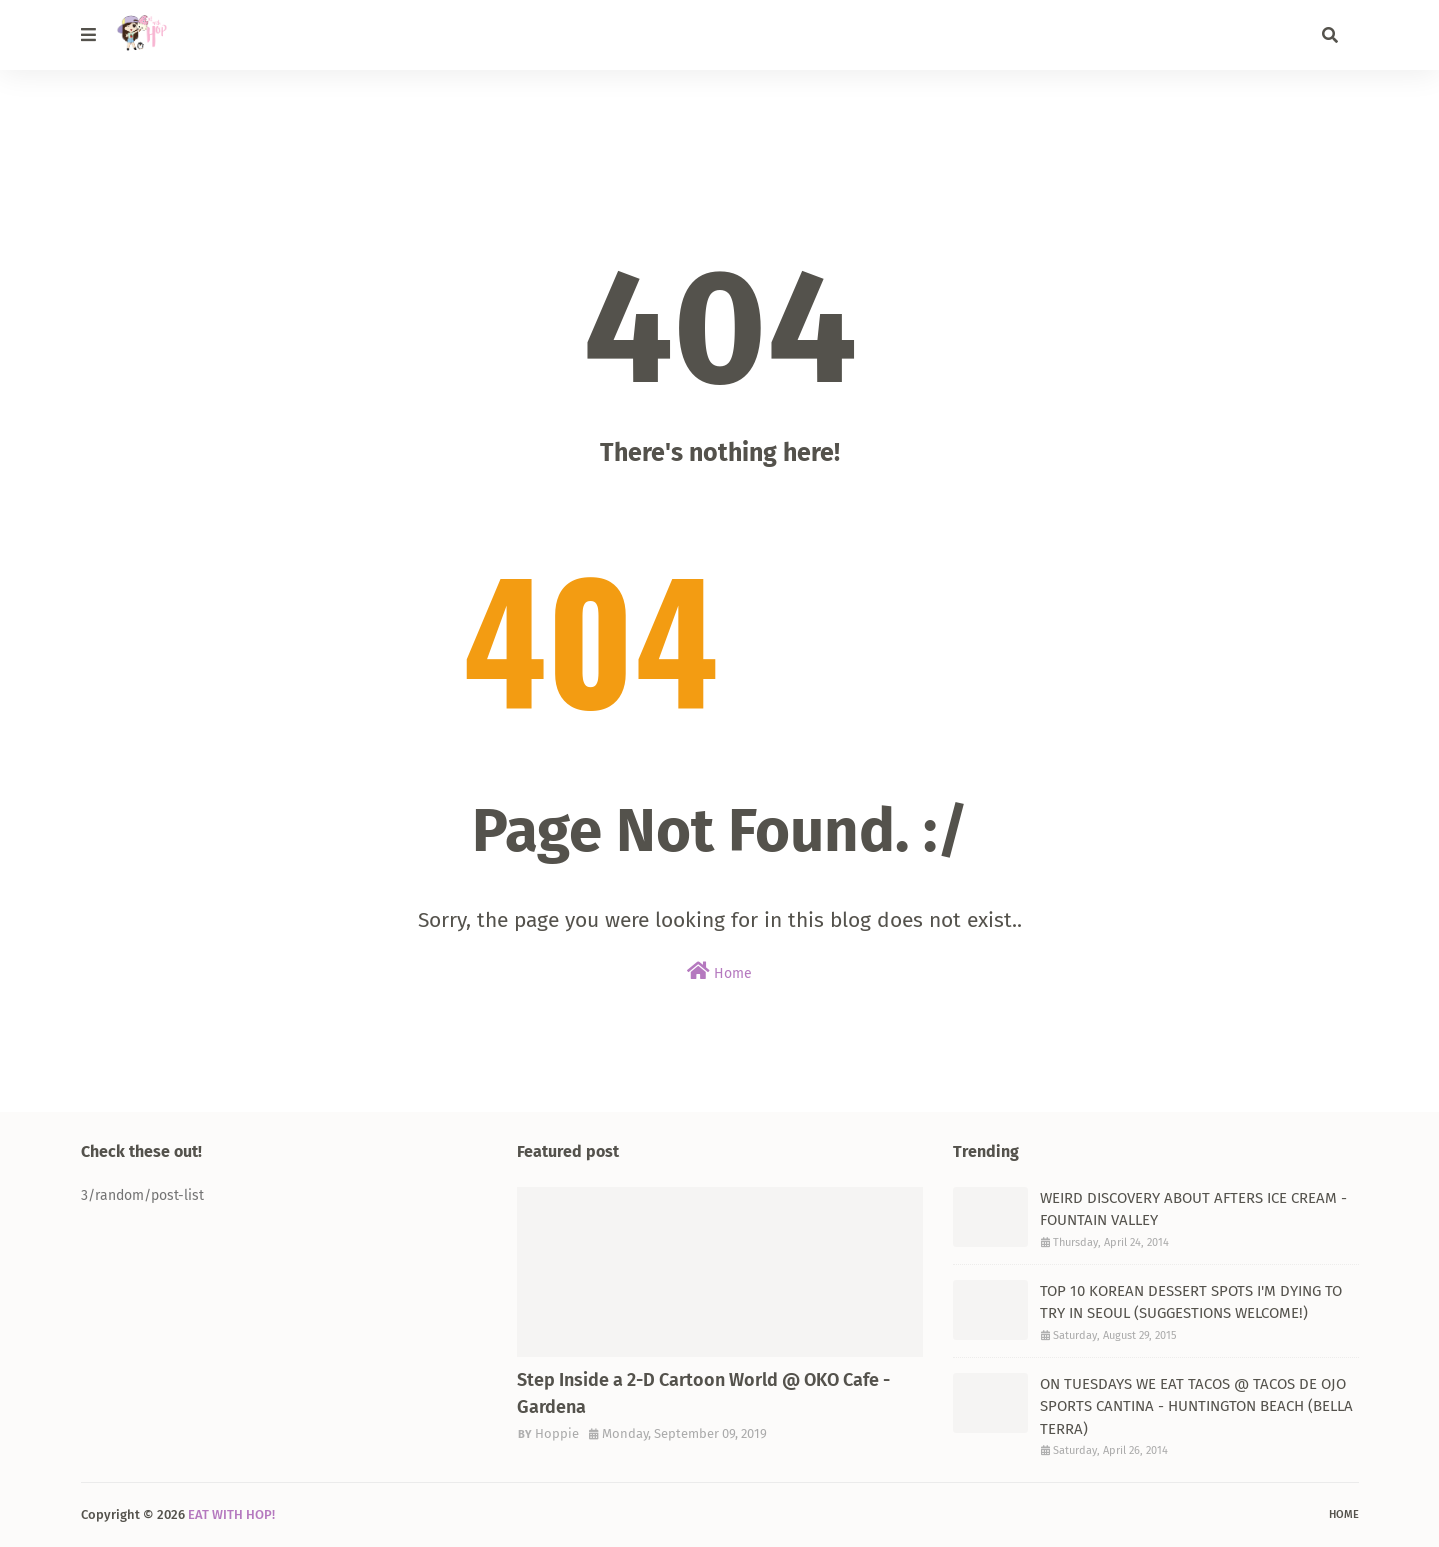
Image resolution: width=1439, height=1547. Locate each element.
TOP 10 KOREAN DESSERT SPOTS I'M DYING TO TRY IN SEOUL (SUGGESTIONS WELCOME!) (1191, 1302)
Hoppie (557, 1433)
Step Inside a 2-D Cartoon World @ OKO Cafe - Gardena (703, 1393)
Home (719, 971)
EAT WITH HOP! (231, 1514)
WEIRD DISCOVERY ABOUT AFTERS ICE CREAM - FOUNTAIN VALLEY (1193, 1209)
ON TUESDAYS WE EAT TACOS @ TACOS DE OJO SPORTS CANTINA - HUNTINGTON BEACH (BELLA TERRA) (1196, 1406)
